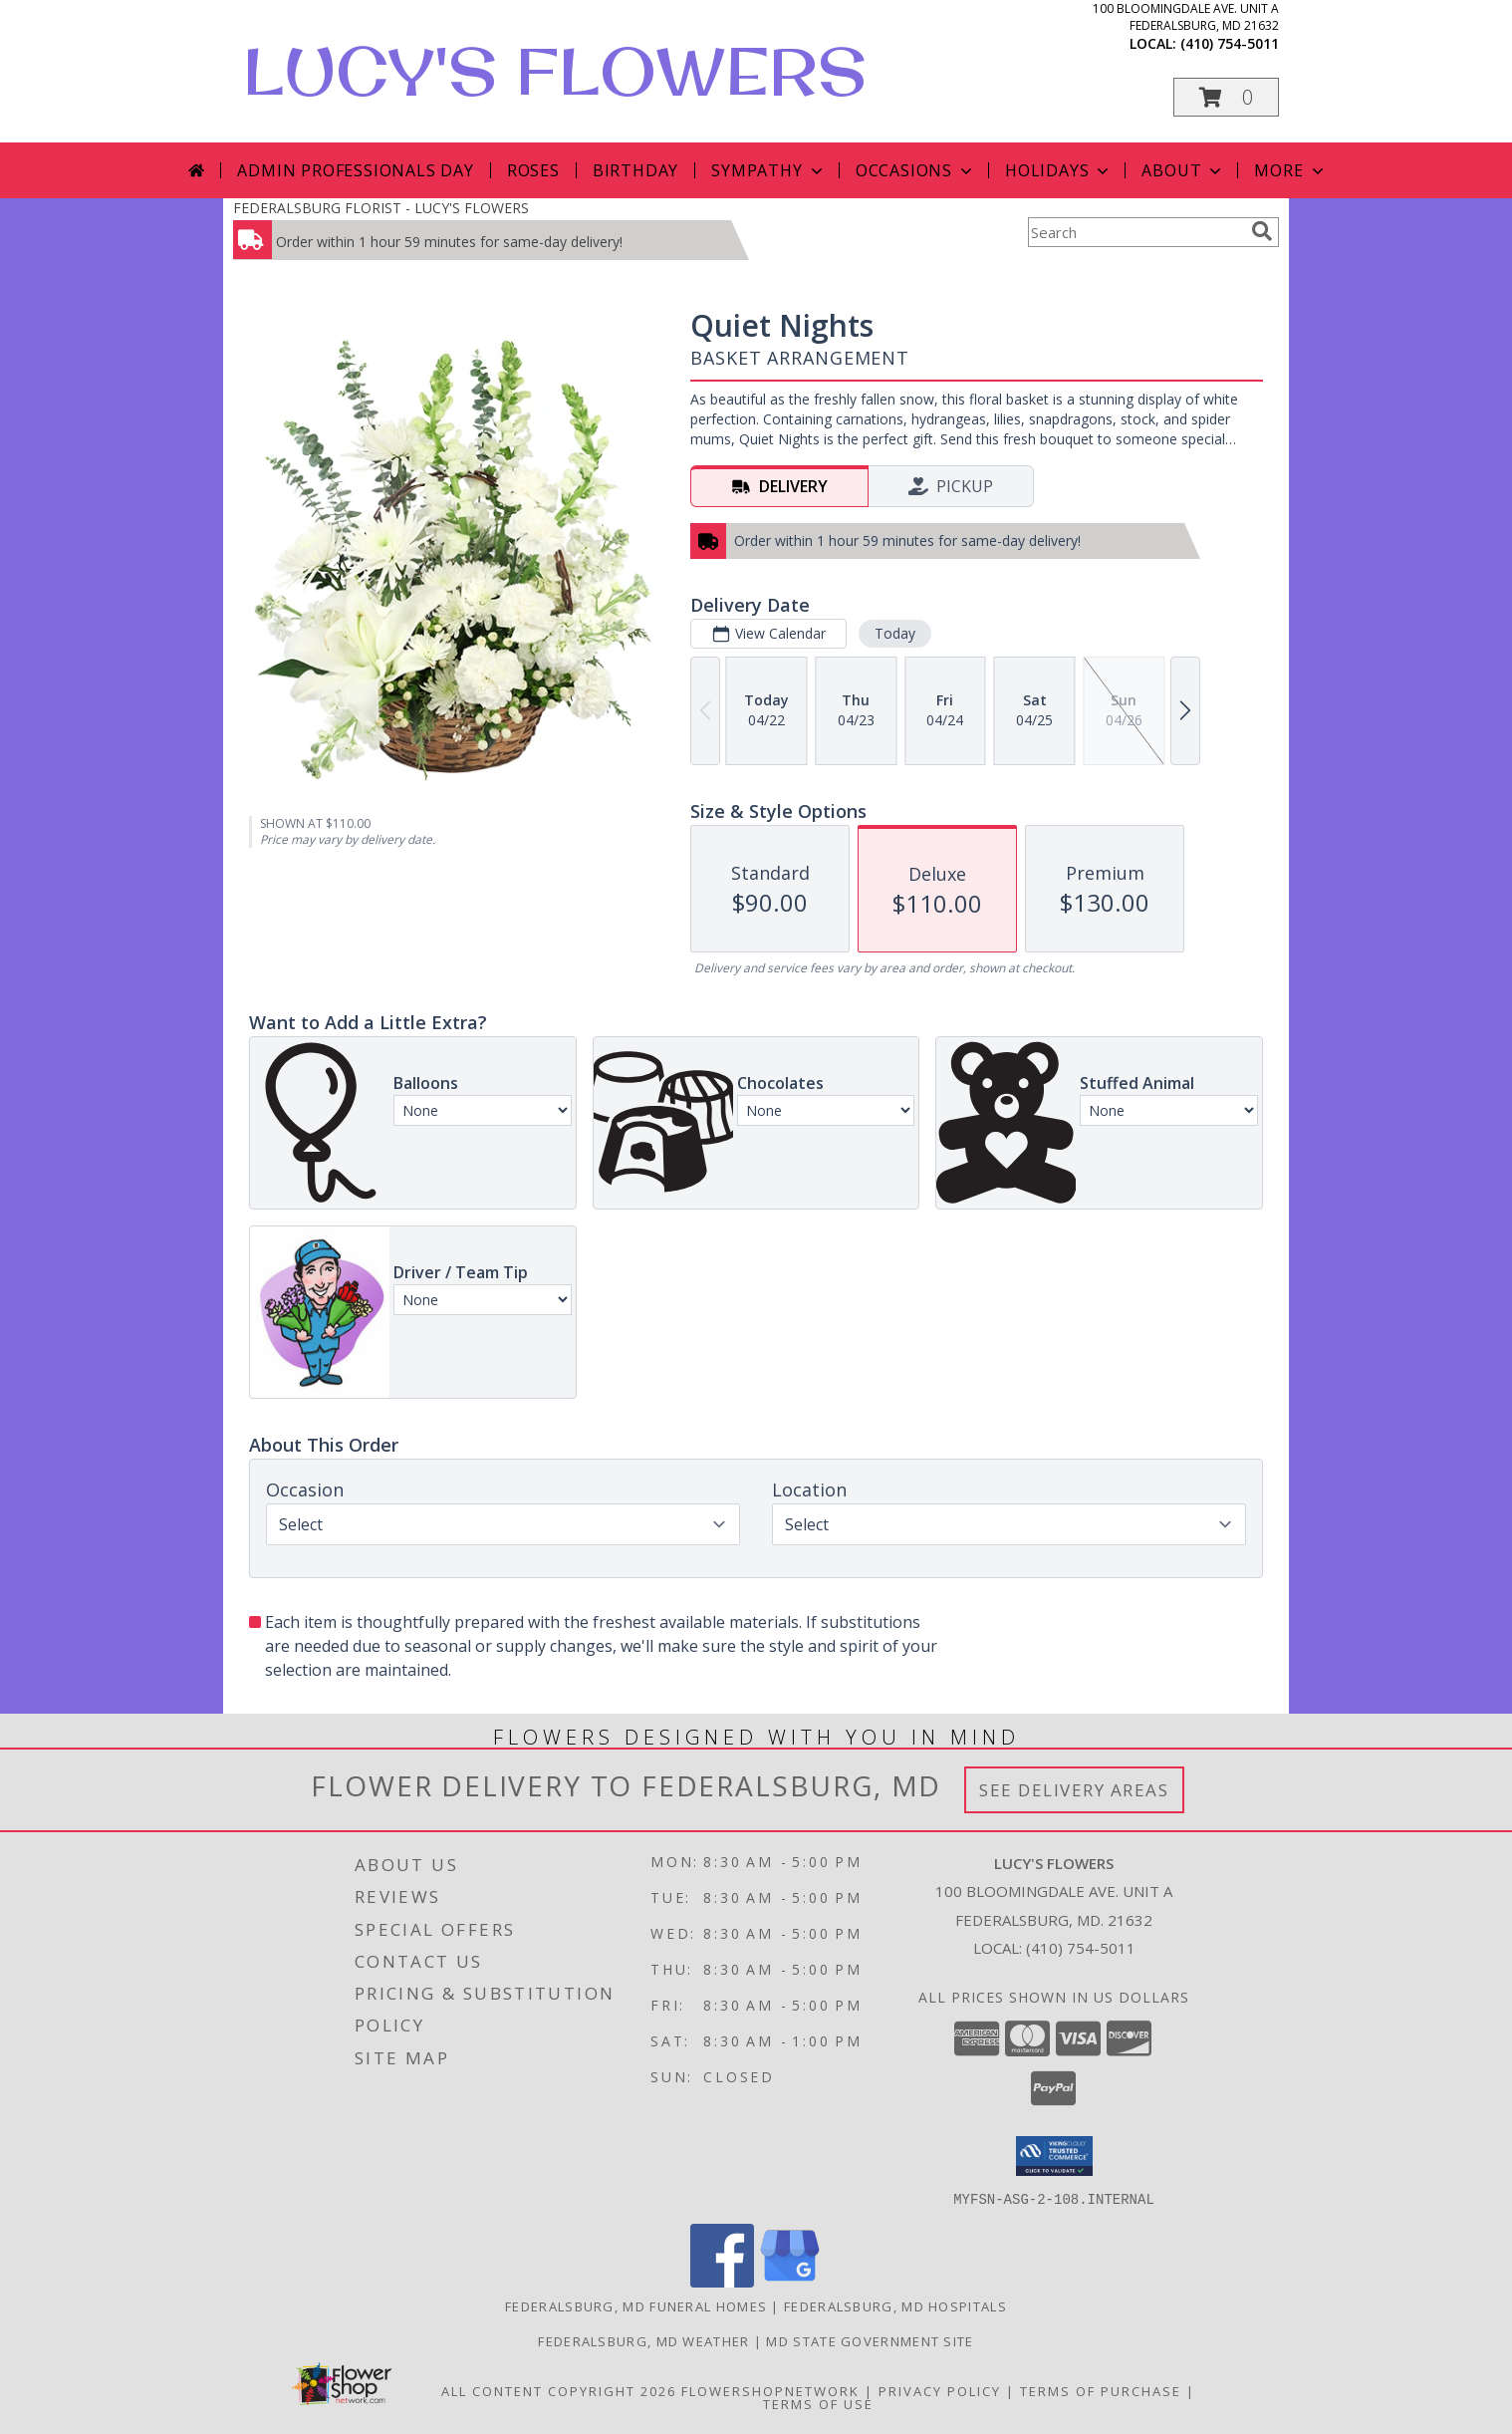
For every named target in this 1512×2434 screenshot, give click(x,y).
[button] (1226, 97)
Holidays (1059, 170)
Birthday (635, 170)
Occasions (916, 170)
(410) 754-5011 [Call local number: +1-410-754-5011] (1229, 43)
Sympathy (768, 170)
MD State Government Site (869, 2340)
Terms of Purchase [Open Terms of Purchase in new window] (1100, 2390)
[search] (1262, 231)
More (1290, 170)
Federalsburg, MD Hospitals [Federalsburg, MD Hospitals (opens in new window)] (895, 2305)
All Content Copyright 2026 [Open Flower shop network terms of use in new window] (558, 2390)
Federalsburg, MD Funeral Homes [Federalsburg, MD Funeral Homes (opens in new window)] (636, 2305)
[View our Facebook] (722, 2281)
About (1183, 170)
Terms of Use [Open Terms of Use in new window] (818, 2403)
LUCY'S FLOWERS (555, 71)
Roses (533, 170)
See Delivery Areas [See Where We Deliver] (1074, 1789)
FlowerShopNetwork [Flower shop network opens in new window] (770, 2390)
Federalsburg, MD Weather (643, 2340)
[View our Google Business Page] (790, 2281)
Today (895, 633)
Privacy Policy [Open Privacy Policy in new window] (940, 2390)
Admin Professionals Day (355, 170)
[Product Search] (1135, 232)
